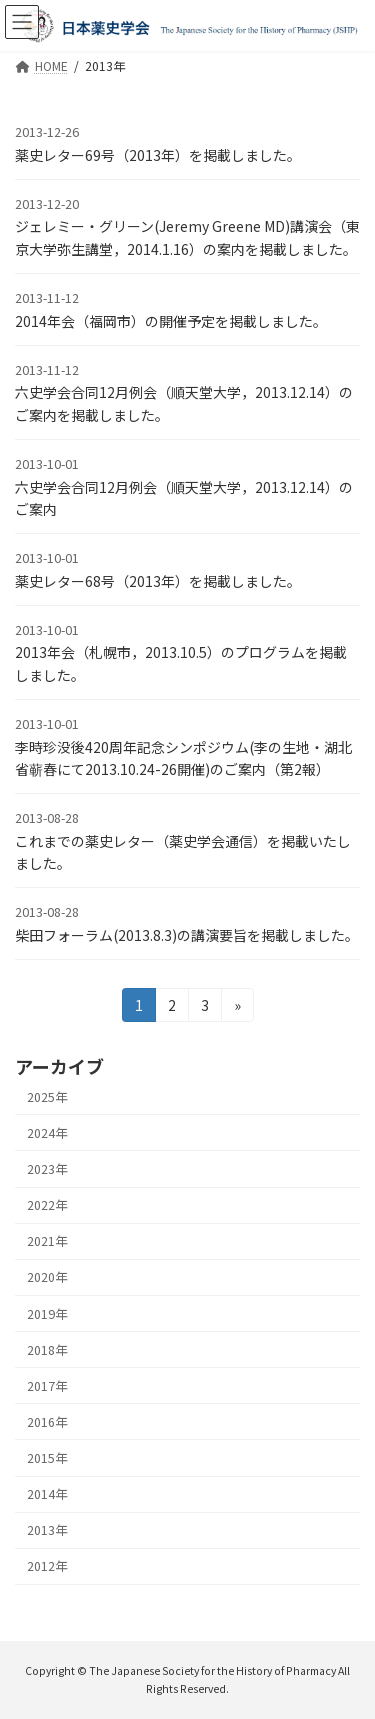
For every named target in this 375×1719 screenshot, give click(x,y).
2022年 (47, 1205)
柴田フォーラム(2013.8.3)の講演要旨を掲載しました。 (187, 935)
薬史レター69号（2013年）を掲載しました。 (158, 155)
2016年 (47, 1422)
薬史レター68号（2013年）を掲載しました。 (158, 581)
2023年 (47, 1169)
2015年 (47, 1458)
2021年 (47, 1241)
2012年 (47, 1566)
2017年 (47, 1386)
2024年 (47, 1133)
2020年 (47, 1277)
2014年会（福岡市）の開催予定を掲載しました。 (171, 321)
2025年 (47, 1097)
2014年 (47, 1494)
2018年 (47, 1350)
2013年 (47, 1530)
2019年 (47, 1313)
